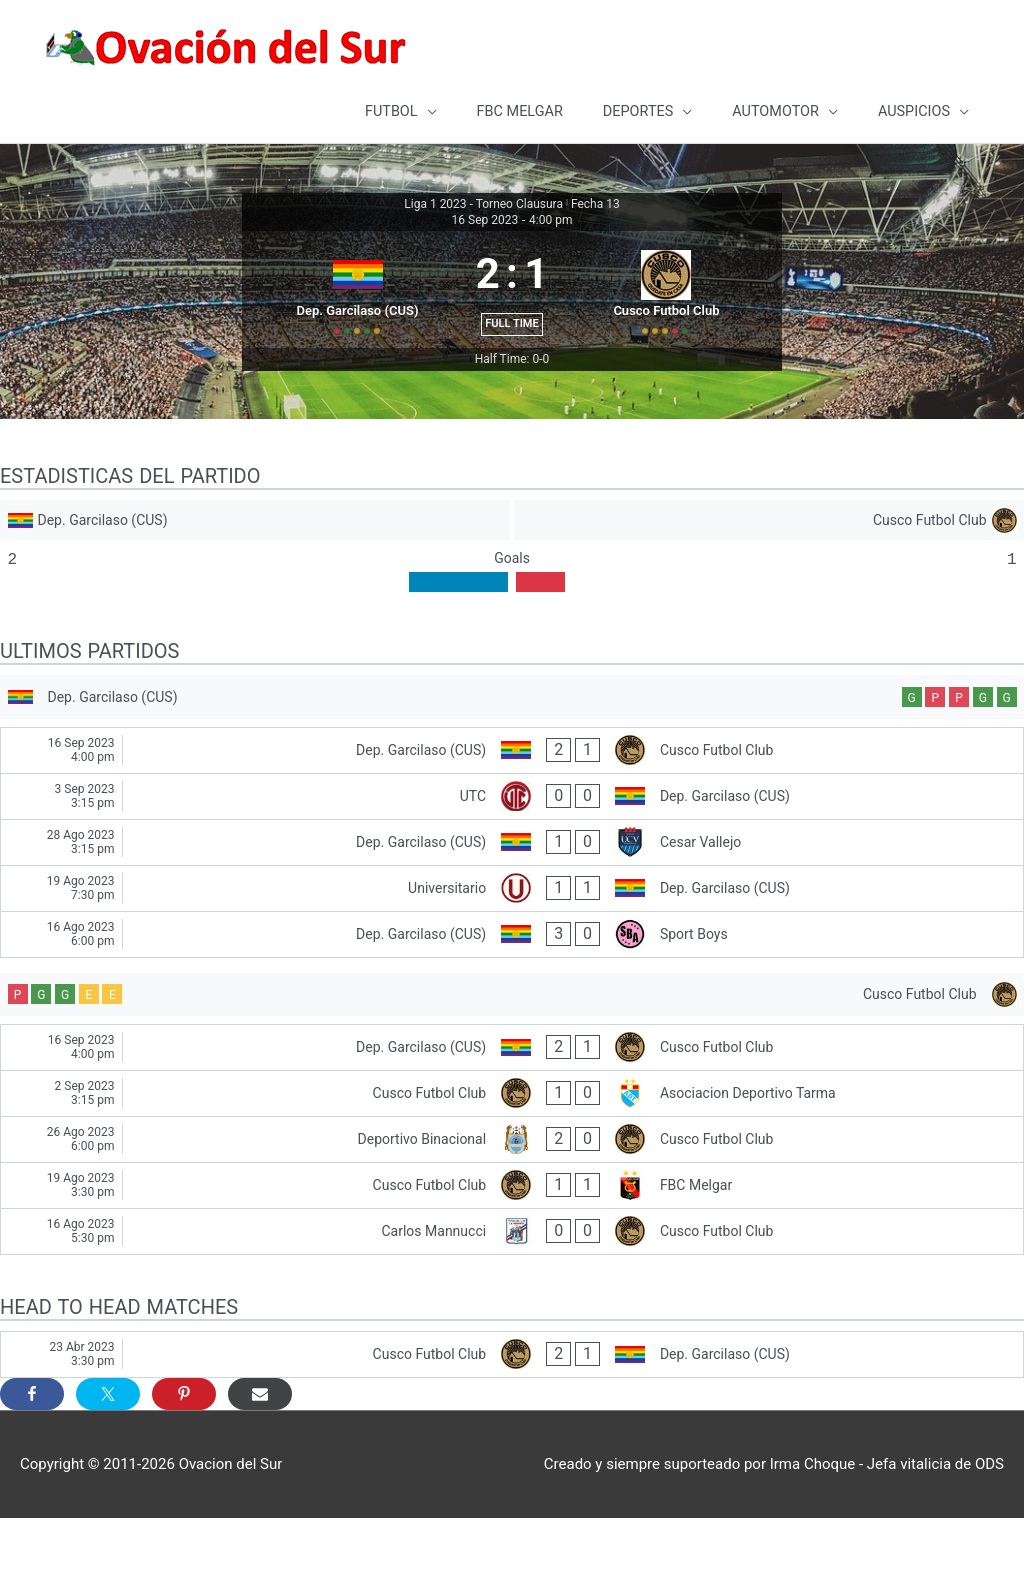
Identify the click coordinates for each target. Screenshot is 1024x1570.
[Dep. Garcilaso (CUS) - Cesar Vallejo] (512, 887)
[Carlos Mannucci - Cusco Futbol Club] (512, 1282)
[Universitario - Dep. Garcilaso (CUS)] (512, 933)
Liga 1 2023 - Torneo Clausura (483, 201)
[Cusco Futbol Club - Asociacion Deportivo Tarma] (512, 1144)
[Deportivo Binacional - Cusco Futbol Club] (512, 1190)
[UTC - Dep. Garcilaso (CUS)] (512, 841)
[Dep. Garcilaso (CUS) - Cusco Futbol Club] (512, 795)
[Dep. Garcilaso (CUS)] (254, 559)
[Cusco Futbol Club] (770, 559)
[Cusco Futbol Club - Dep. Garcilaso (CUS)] (512, 1405)
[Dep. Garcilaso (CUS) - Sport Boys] (512, 979)
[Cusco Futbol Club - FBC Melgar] (512, 1236)
